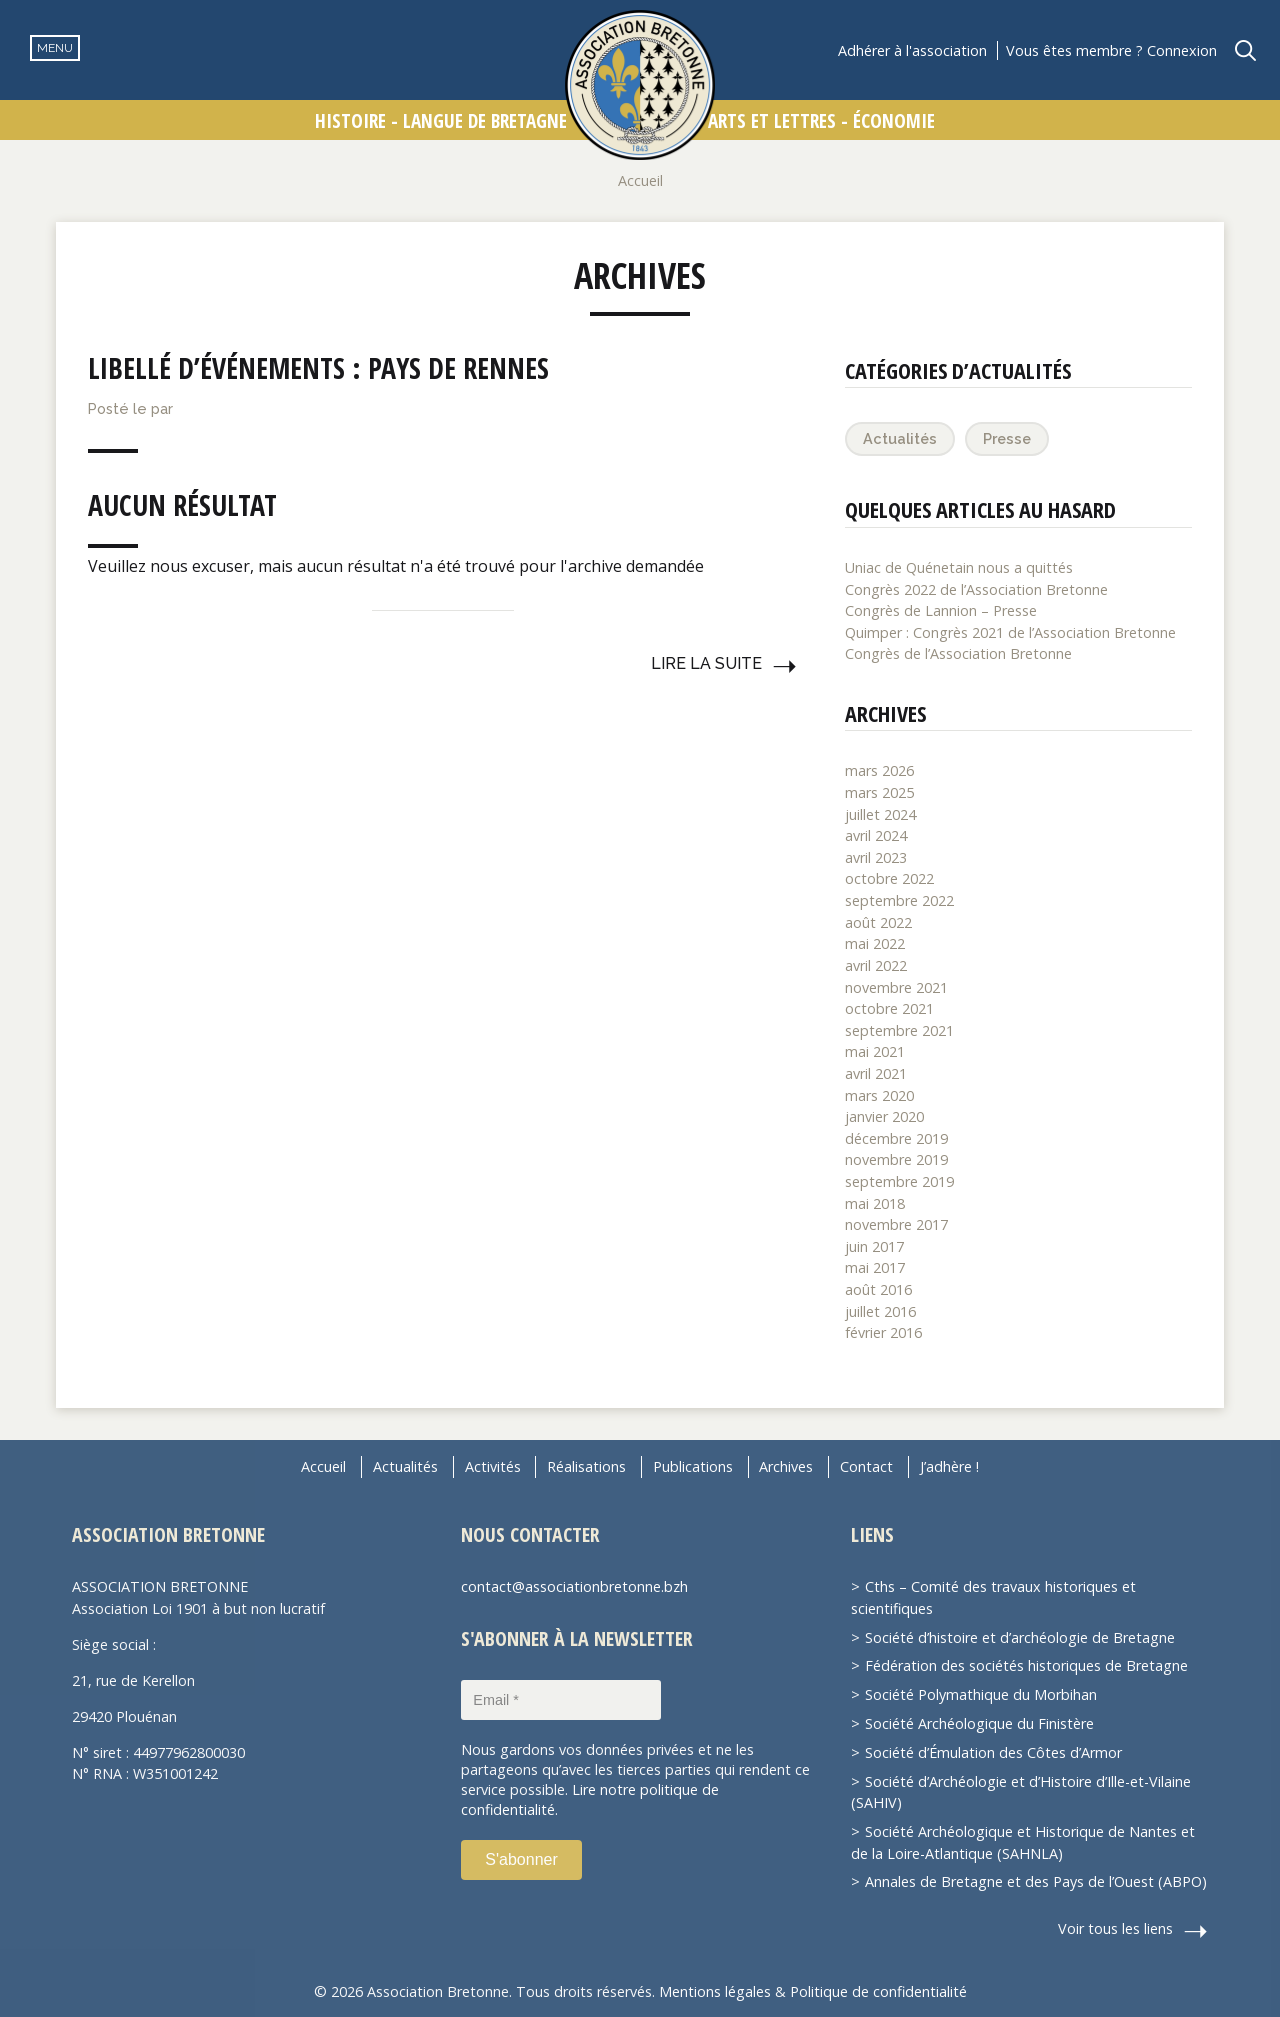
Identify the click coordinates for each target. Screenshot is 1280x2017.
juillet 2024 (880, 814)
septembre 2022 (899, 900)
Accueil (640, 180)
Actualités (900, 438)
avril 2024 (876, 835)
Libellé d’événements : (318, 368)
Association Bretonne (640, 85)
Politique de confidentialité (878, 1991)
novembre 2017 (896, 1224)
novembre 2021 (896, 987)
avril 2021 (876, 1073)
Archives (786, 1466)
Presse (1007, 438)
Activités (493, 1466)
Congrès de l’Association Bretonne (958, 653)
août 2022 (878, 922)
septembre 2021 (899, 1030)
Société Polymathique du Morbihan (981, 1694)
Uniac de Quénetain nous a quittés (959, 567)
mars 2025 (879, 792)
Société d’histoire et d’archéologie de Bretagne (1020, 1637)
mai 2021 (875, 1051)
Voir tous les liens (1115, 1928)
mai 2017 (875, 1267)
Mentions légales (715, 1991)
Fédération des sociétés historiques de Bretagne (1026, 1665)
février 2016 (883, 1332)
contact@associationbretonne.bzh (574, 1586)
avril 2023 (876, 857)
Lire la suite (706, 663)
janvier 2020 (884, 1116)
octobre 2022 (889, 878)
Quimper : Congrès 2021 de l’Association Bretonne (1010, 632)
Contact (866, 1466)
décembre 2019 (896, 1138)
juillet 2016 (880, 1311)
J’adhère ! (949, 1466)
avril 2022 (876, 965)
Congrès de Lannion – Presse (941, 610)
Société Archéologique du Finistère (979, 1723)
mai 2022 (875, 943)
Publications (693, 1466)
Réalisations (586, 1466)
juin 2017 (874, 1246)
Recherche (1245, 50)
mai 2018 (875, 1203)
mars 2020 (879, 1095)
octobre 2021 (889, 1008)
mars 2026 (879, 770)
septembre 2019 (899, 1181)
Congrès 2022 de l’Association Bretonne (976, 589)
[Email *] (561, 1700)
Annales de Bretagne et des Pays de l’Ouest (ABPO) (1036, 1881)
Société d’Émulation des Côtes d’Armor (993, 1752)
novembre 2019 (896, 1159)
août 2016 (878, 1289)
